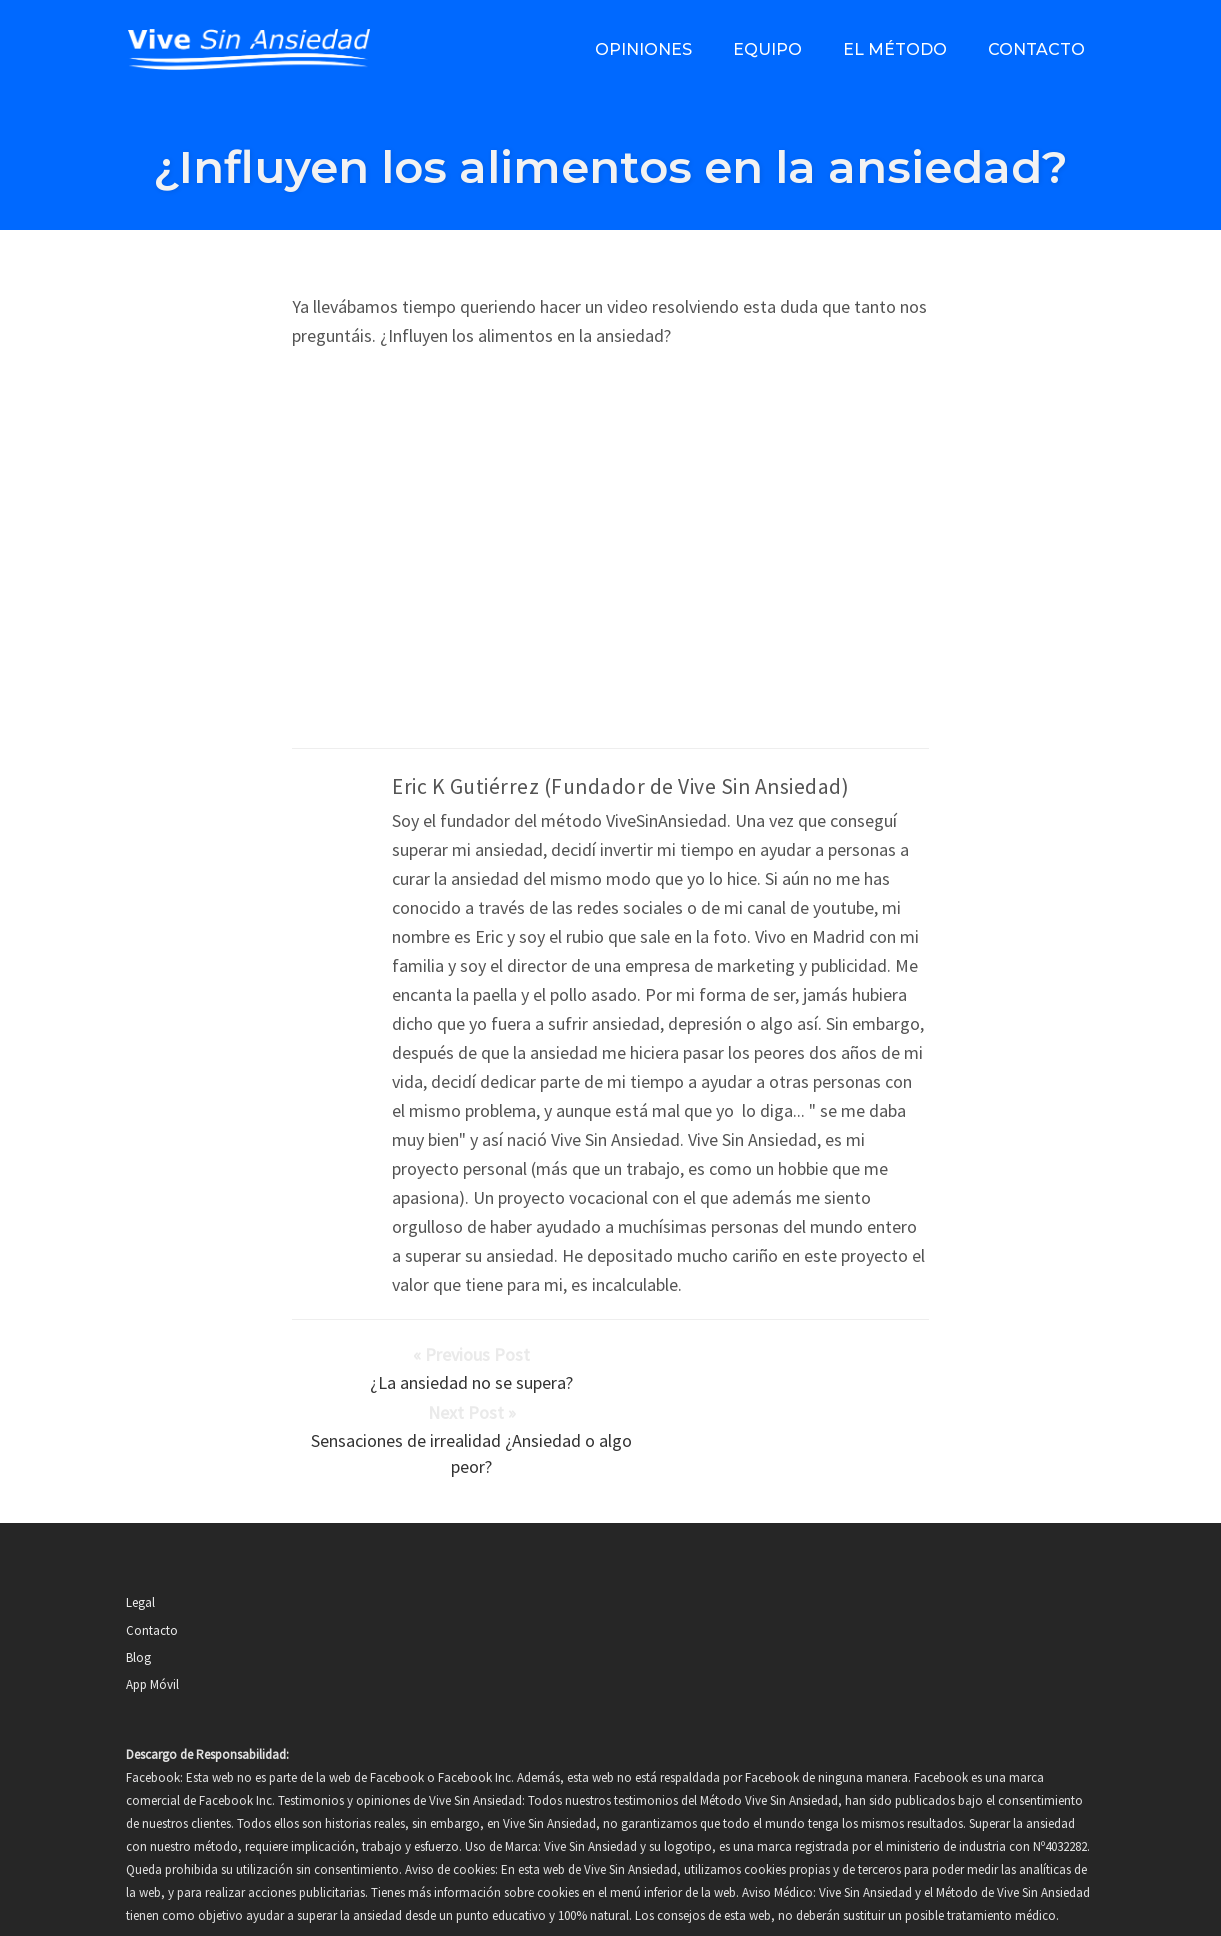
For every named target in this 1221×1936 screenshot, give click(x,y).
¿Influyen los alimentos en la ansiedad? (610, 166)
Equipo (767, 49)
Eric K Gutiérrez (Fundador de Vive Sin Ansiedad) (620, 786)
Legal (140, 1541)
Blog (138, 1596)
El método (895, 49)
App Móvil (152, 1623)
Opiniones (643, 49)
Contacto (1036, 49)
